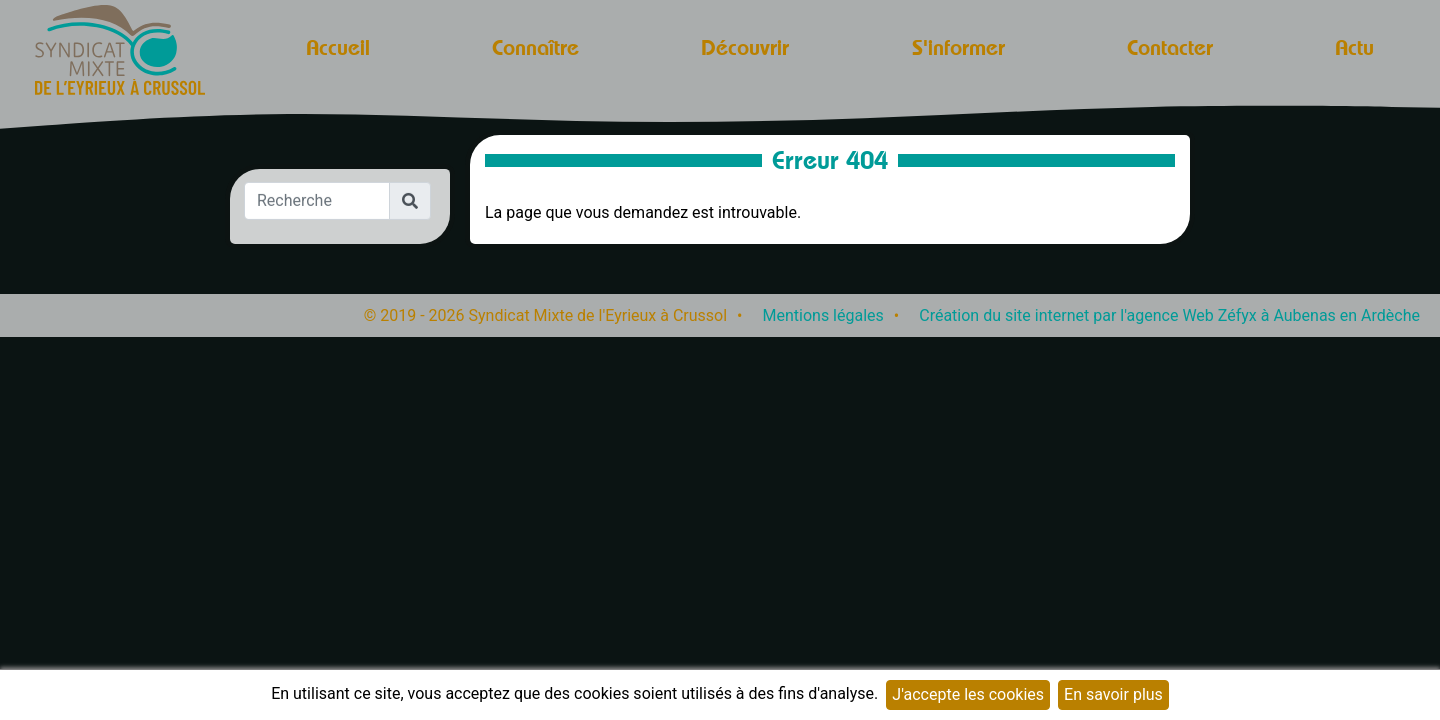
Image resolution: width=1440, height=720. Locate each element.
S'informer (958, 47)
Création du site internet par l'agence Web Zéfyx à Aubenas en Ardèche (1169, 315)
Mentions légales (823, 315)
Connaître (535, 47)
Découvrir (745, 47)
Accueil (338, 47)
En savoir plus (1113, 694)
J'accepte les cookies (968, 694)
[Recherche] (317, 201)
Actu (1354, 47)
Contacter (1170, 47)
